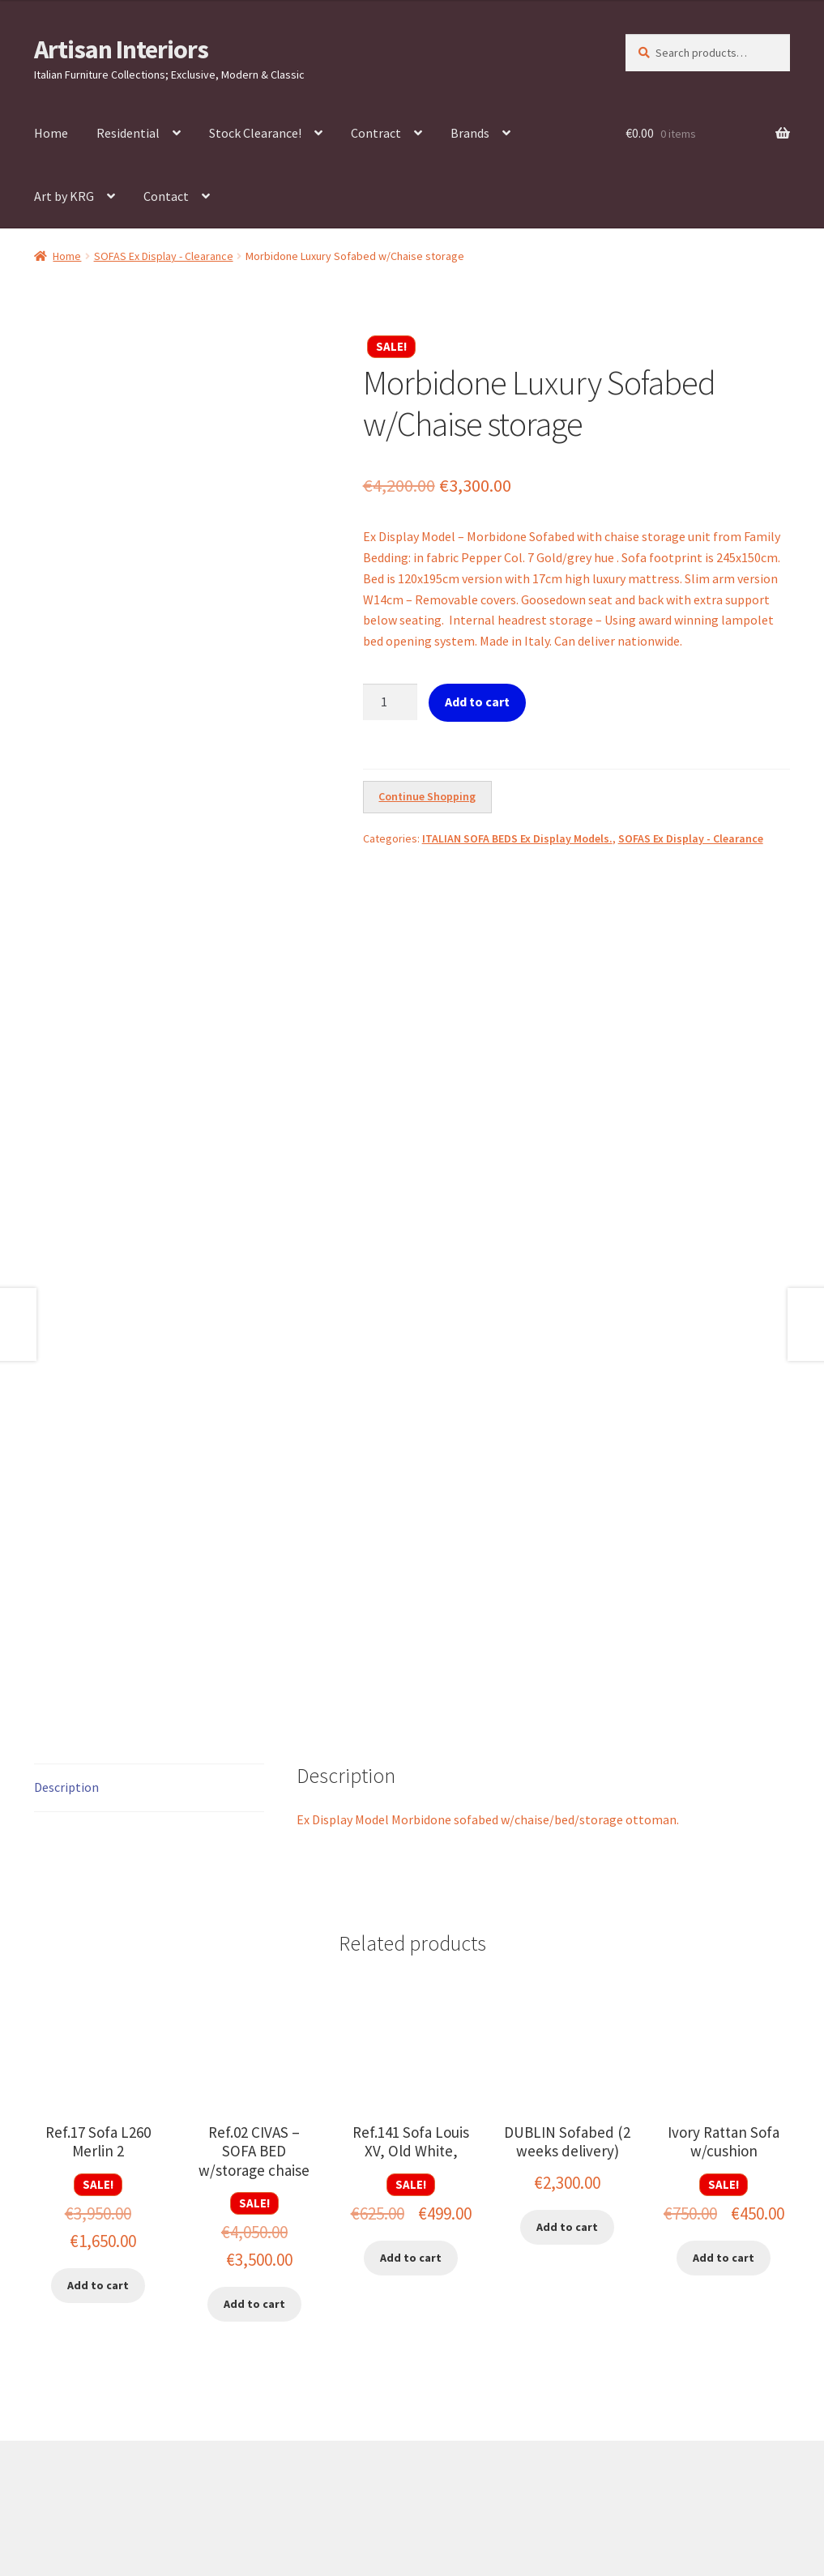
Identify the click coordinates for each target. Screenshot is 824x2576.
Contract (376, 133)
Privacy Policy (72, 2482)
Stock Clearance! (255, 133)
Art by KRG (64, 196)
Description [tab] (66, 1528)
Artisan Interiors (121, 49)
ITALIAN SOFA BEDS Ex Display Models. (517, 838)
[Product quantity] (390, 702)
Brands (469, 133)
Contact (166, 196)
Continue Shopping (427, 796)
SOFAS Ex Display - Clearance (163, 256)
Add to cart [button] (98, 2026)
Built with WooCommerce (193, 2482)
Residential (128, 133)
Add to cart (477, 701)
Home (51, 133)
